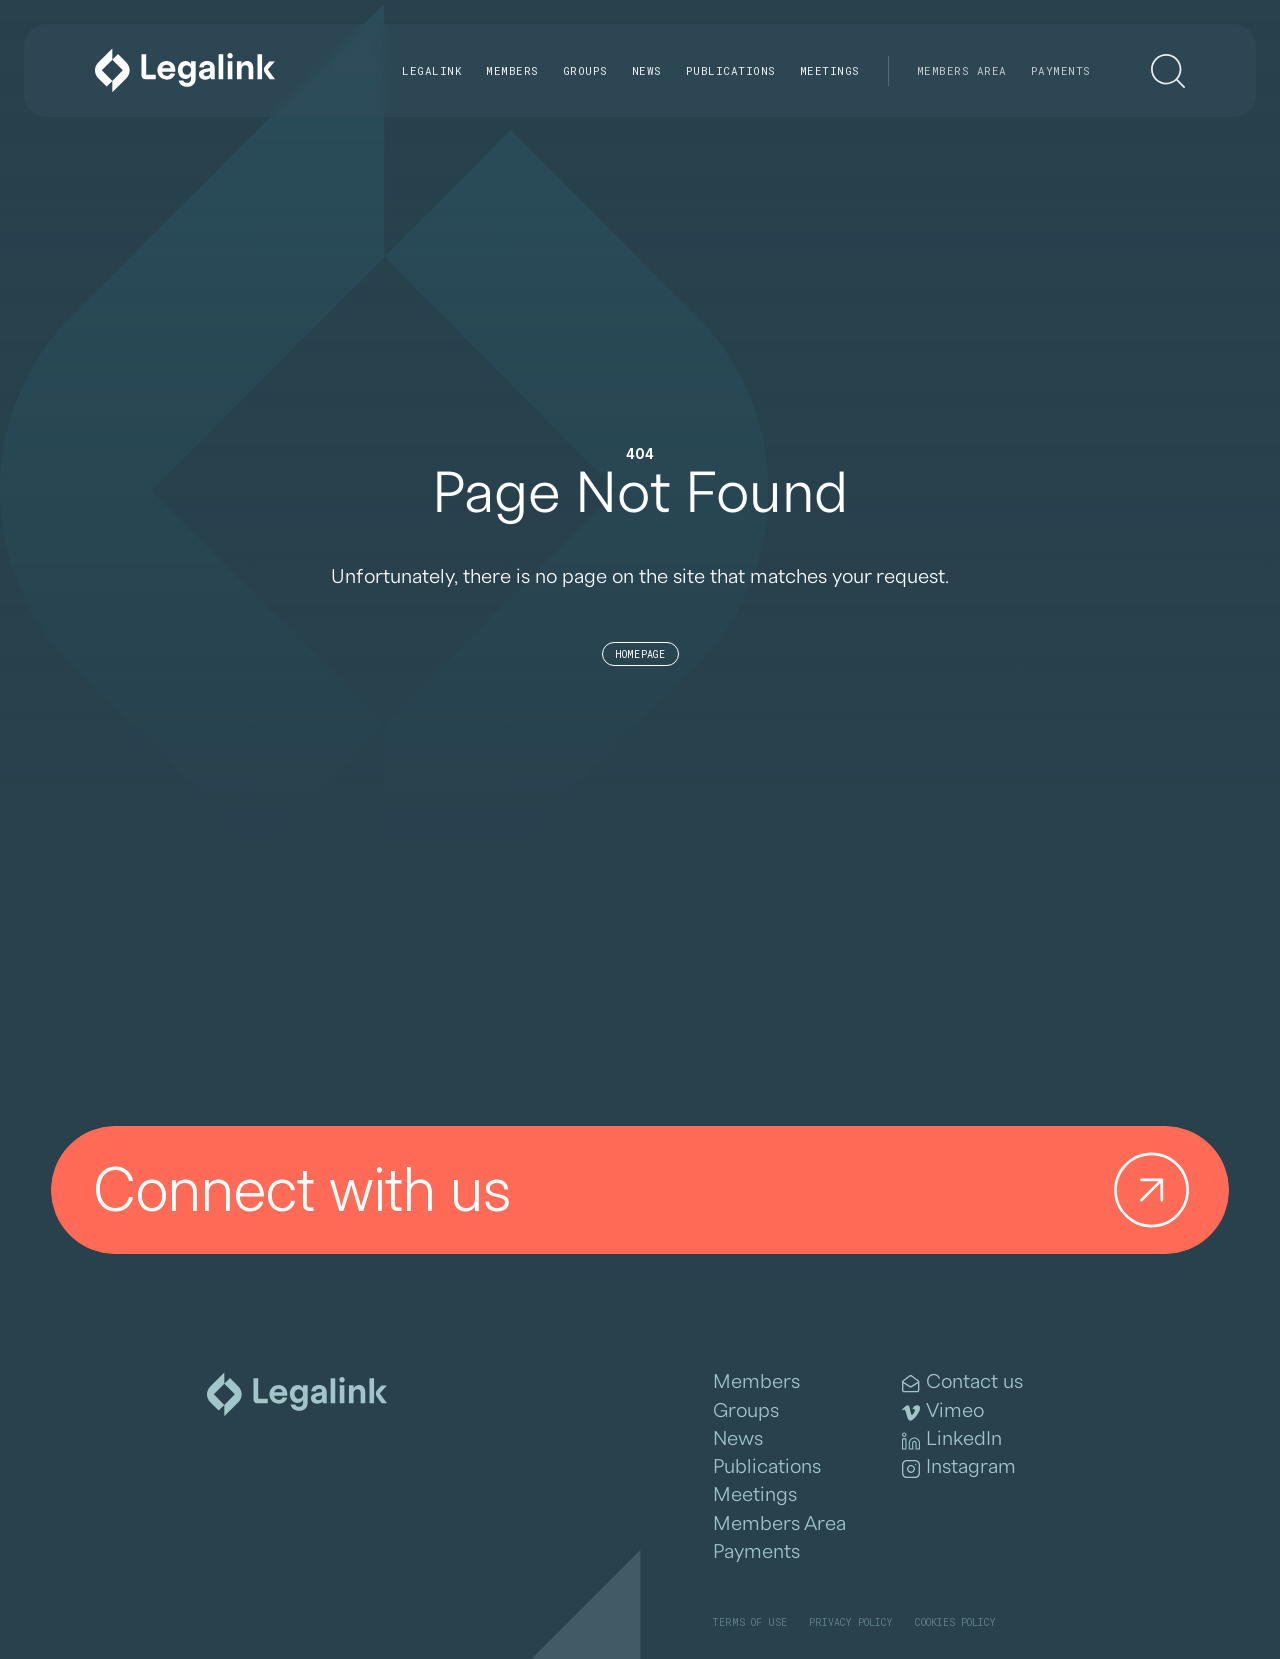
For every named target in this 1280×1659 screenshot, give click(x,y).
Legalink (432, 70)
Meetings (830, 70)
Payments (1061, 70)
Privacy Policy (851, 1622)
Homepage (640, 654)
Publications (731, 70)
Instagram (959, 1467)
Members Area (962, 70)
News (647, 70)
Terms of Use (749, 1622)
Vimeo (943, 1411)
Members (512, 70)
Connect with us (649, 1190)
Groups (585, 70)
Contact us (962, 1382)
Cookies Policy (955, 1622)
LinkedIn (952, 1439)
